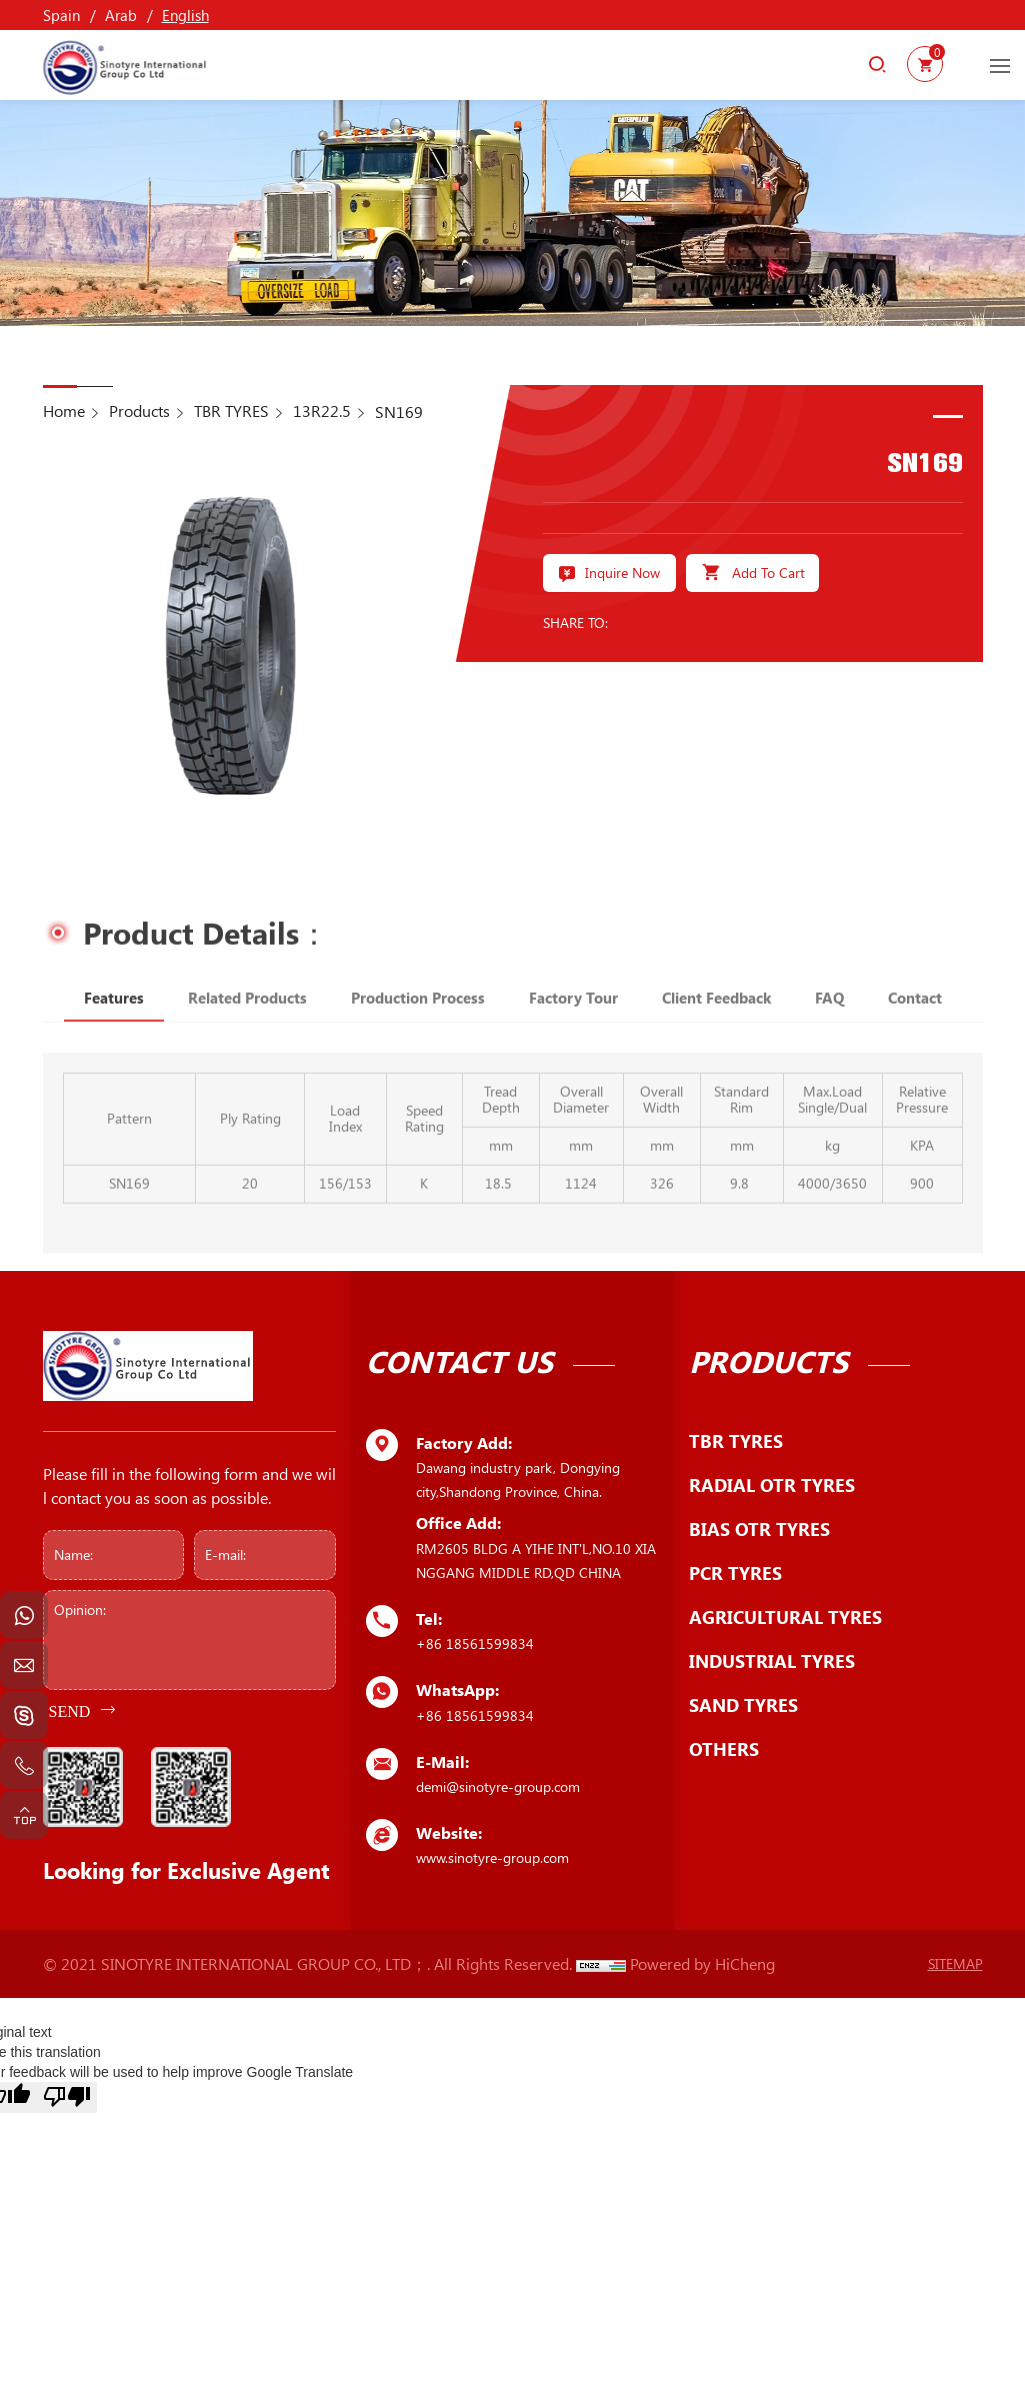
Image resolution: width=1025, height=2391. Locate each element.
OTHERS (724, 1749)
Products (139, 410)
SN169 (399, 411)
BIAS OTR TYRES (759, 1529)
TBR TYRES (231, 410)
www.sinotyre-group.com (492, 1857)
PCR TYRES (735, 1573)
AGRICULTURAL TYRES (785, 1617)
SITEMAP (955, 1963)
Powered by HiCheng (702, 1963)
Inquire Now (622, 572)
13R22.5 (322, 410)
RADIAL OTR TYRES (772, 1485)
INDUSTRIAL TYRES (772, 1661)
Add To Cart (768, 572)
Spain (61, 15)
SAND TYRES (743, 1705)
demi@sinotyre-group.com (498, 1786)
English (185, 15)
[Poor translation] (67, 2097)
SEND (70, 1711)
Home (64, 410)
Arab (121, 15)
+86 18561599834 (475, 1643)
